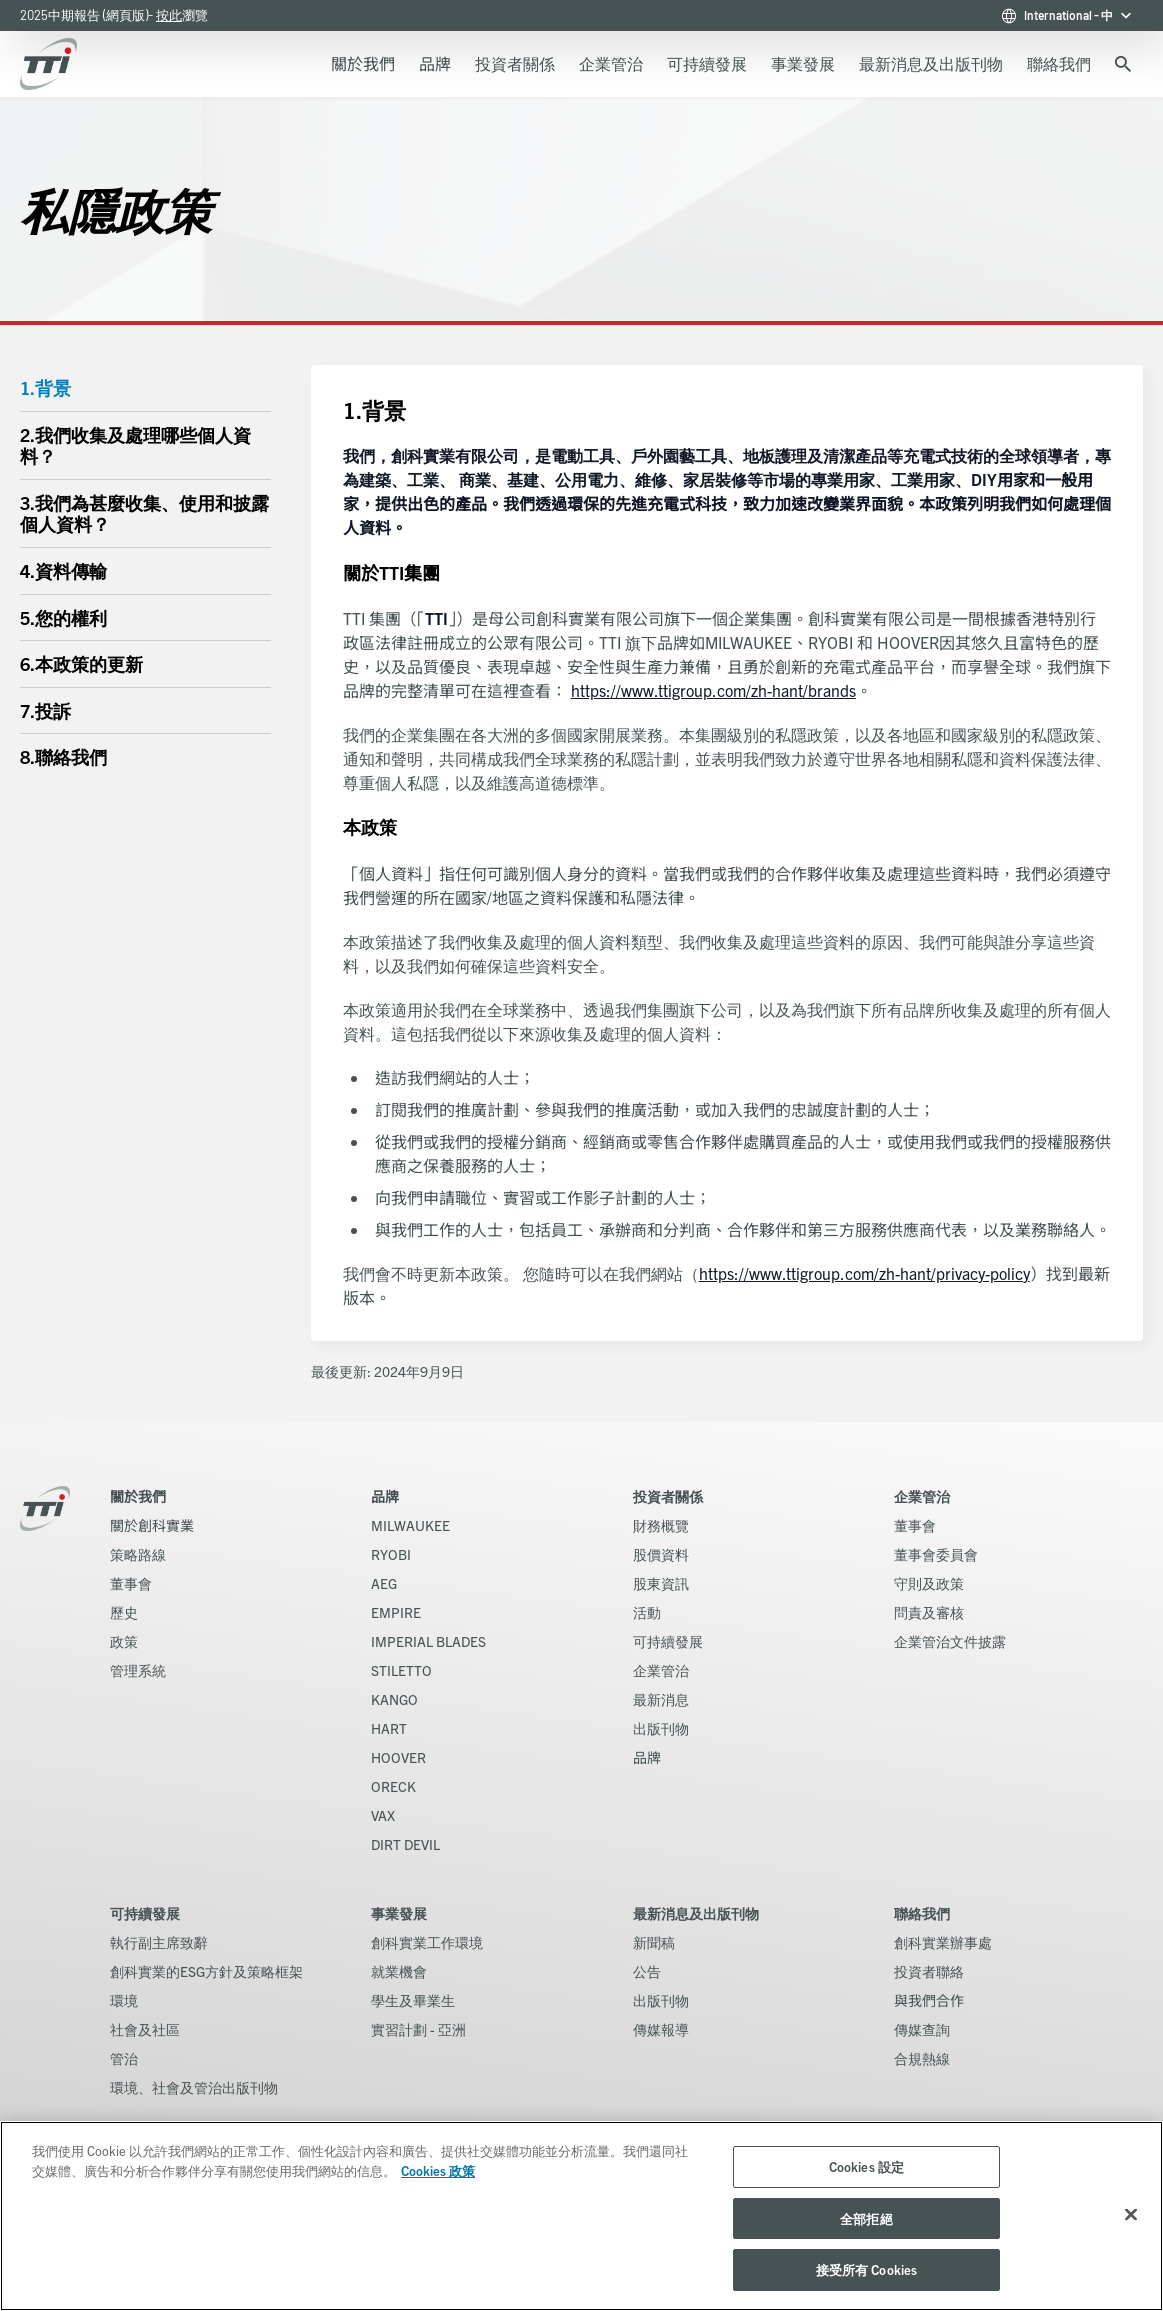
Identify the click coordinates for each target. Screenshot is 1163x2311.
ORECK (393, 1786)
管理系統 (138, 1670)
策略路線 (138, 1554)
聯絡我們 (922, 1913)
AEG (384, 1583)
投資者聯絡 (929, 1971)
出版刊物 (661, 1728)
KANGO (394, 1699)
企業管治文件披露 (950, 1641)
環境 (124, 2000)
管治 (124, 2058)
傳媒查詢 (922, 2029)
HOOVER (398, 1757)
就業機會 (399, 1971)
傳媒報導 (661, 2029)
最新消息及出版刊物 (696, 1913)
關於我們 (138, 1496)
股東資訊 (661, 1583)
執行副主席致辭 (159, 1942)
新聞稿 (654, 1942)
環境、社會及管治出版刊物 (194, 2087)
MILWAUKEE (410, 1525)
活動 (647, 1612)
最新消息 (661, 1699)
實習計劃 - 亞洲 (418, 2029)
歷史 (124, 1612)
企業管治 (661, 1670)
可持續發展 (668, 1641)
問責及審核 (929, 1612)
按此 (169, 15)
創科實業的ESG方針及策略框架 (206, 1971)
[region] (581, 2216)
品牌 (385, 1496)
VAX (383, 1815)
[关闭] (1131, 2215)
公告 (647, 1971)
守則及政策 (929, 1583)
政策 (124, 1641)
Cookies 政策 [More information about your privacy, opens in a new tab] (438, 2170)
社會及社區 (145, 2029)
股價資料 (661, 1554)
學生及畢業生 (413, 2000)
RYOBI (391, 1554)
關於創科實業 (152, 1525)
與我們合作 (929, 2000)
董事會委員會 (936, 1554)
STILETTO (401, 1670)
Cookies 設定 (866, 2166)
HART (389, 1728)
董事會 (131, 1583)
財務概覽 (661, 1525)
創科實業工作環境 (427, 1942)
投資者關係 (668, 1496)
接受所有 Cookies (867, 2269)
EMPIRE (396, 1612)
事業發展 (399, 1913)
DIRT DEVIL (405, 1844)
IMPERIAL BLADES (428, 1641)
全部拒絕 (866, 2218)
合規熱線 (922, 2058)
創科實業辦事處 (943, 1942)
